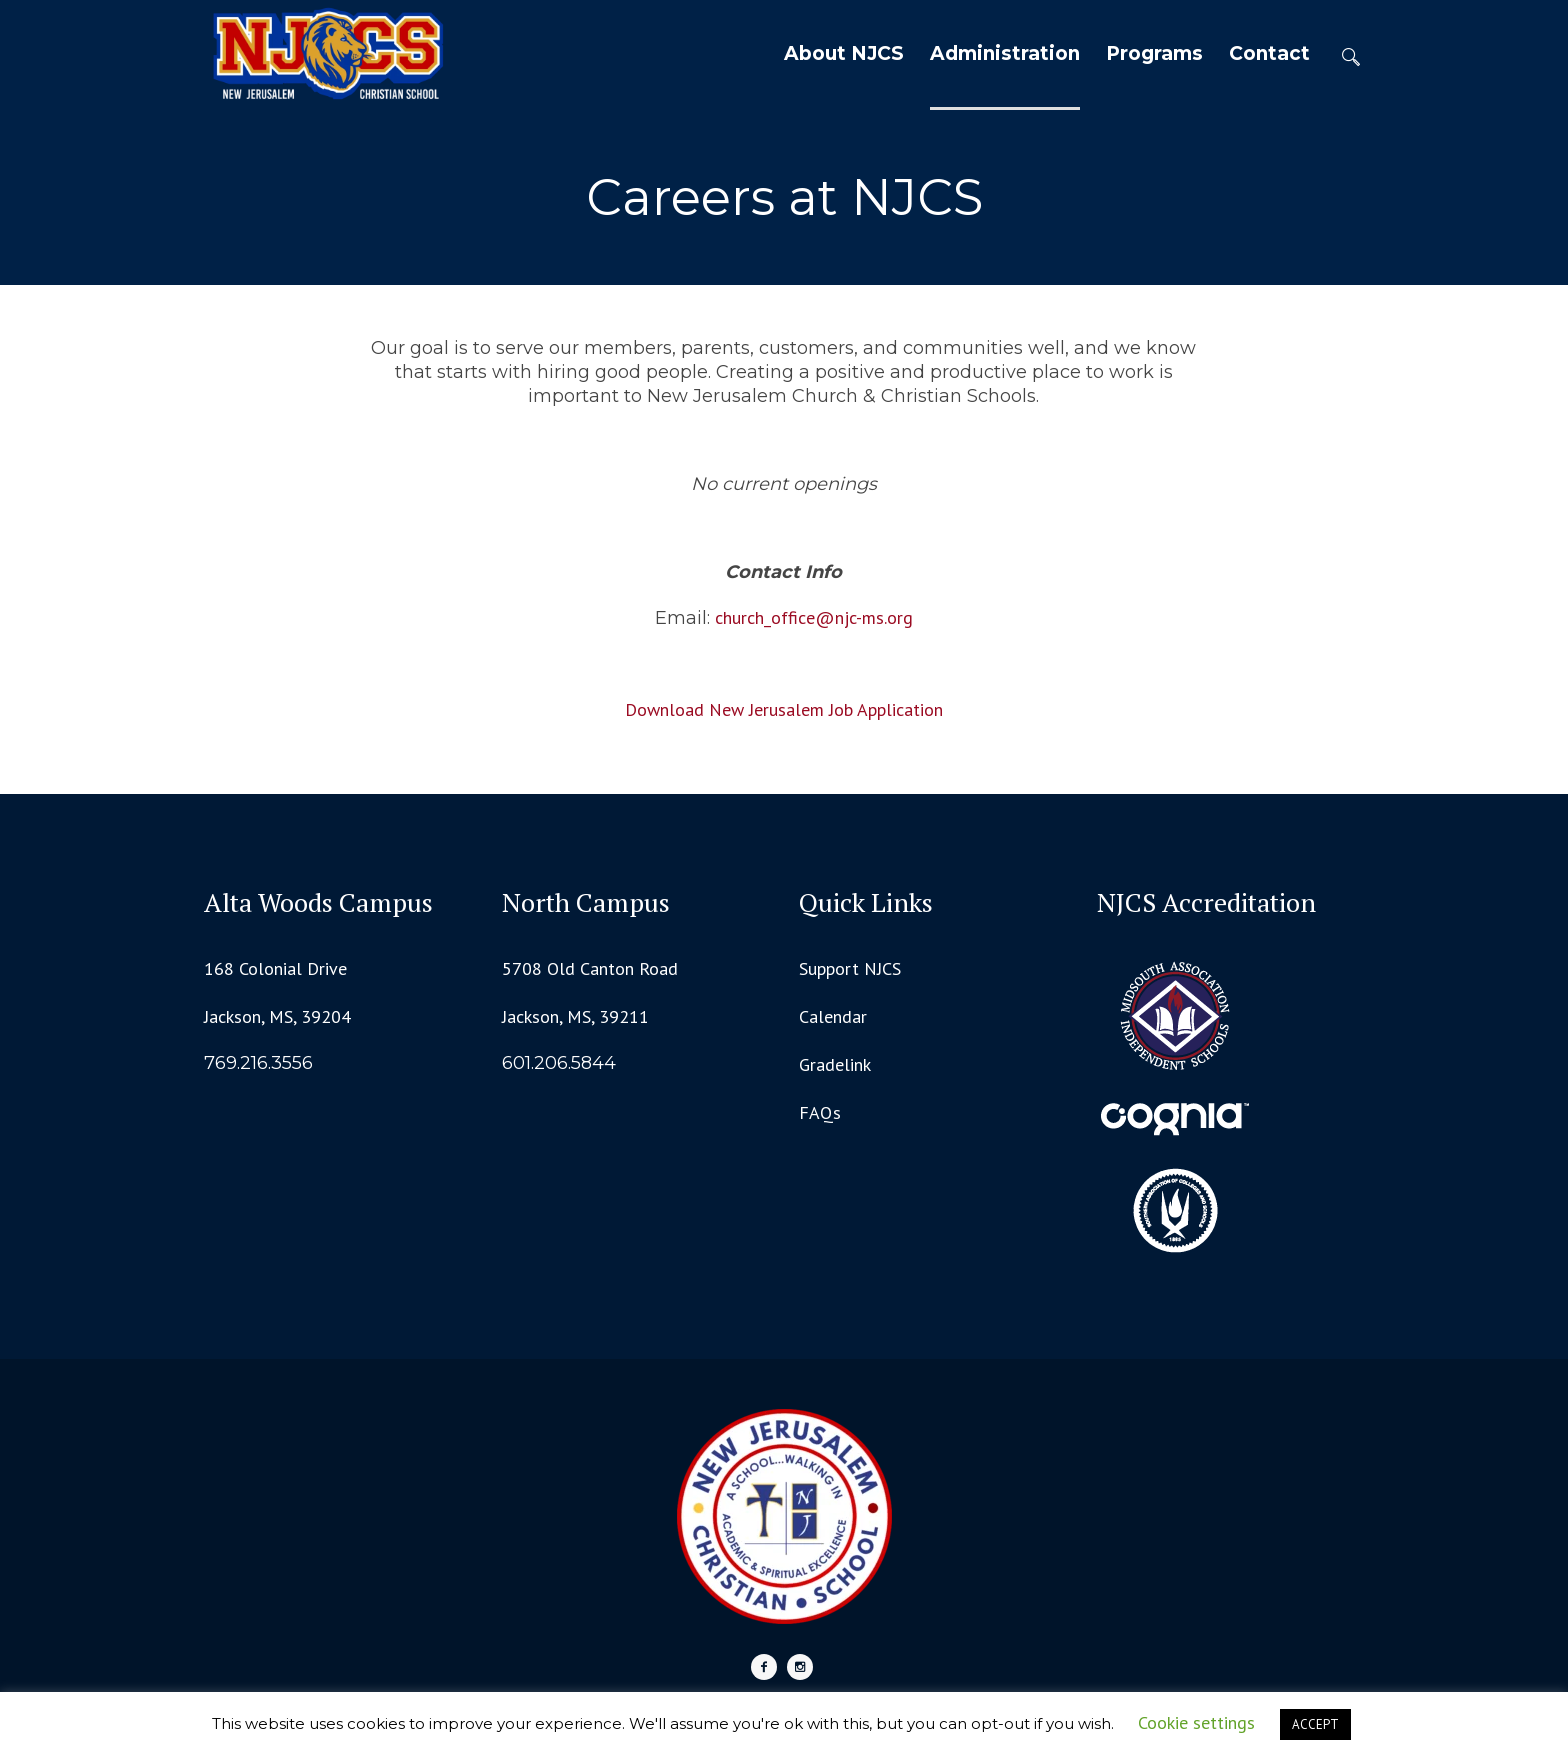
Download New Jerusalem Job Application (784, 709)
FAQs (820, 1112)
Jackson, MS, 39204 (277, 1016)
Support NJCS (850, 968)
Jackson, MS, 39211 (575, 1016)
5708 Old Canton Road (590, 968)
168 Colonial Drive (275, 968)
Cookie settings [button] (1196, 1722)
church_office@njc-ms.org (814, 617)
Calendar (833, 1016)
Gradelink (835, 1064)
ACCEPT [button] (1315, 1724)
